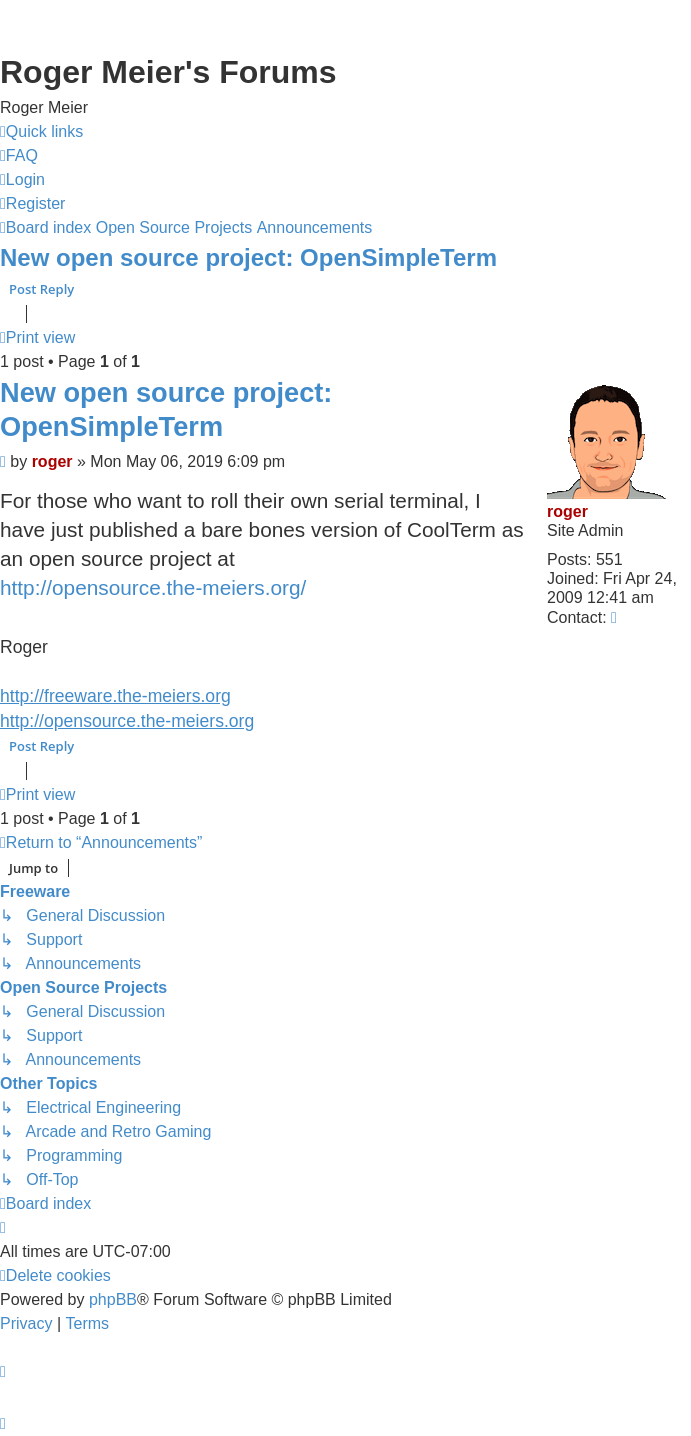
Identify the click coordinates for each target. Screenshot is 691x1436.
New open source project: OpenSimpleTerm (248, 257)
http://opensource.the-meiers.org (127, 721)
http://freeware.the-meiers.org (115, 696)
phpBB (113, 1299)
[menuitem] (19, 156)
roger (567, 511)
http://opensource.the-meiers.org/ (153, 587)
